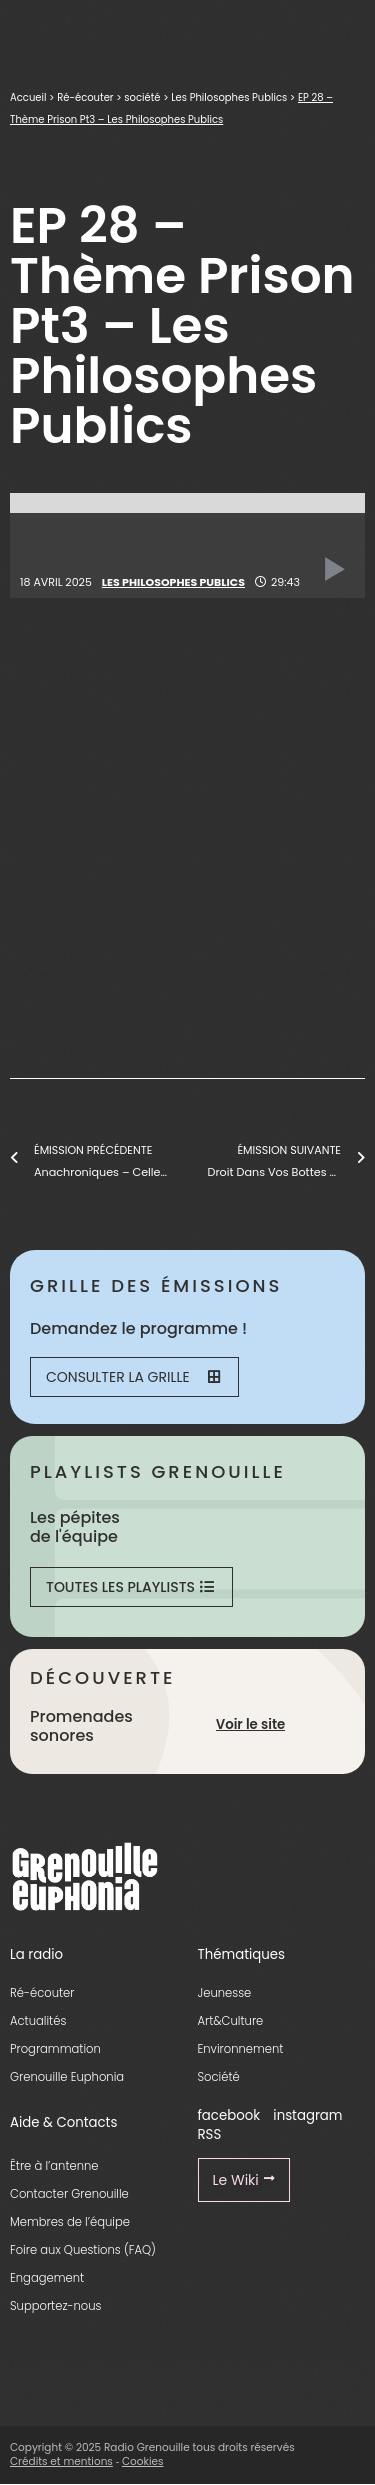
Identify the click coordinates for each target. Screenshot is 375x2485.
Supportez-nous (55, 2306)
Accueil (28, 97)
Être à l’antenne (54, 2166)
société (142, 97)
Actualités (38, 2021)
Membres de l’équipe (70, 2222)
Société (219, 2077)
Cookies (143, 2461)
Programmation (55, 2049)
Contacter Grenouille (69, 2194)
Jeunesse (225, 1993)
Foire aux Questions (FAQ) (83, 2250)
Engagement (47, 2278)
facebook (229, 2115)
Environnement (241, 2049)
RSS (210, 2134)
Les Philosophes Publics (229, 97)
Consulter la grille (133, 1377)
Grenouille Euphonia (67, 2077)
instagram (307, 2115)
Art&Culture (231, 2021)
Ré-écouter (85, 97)
